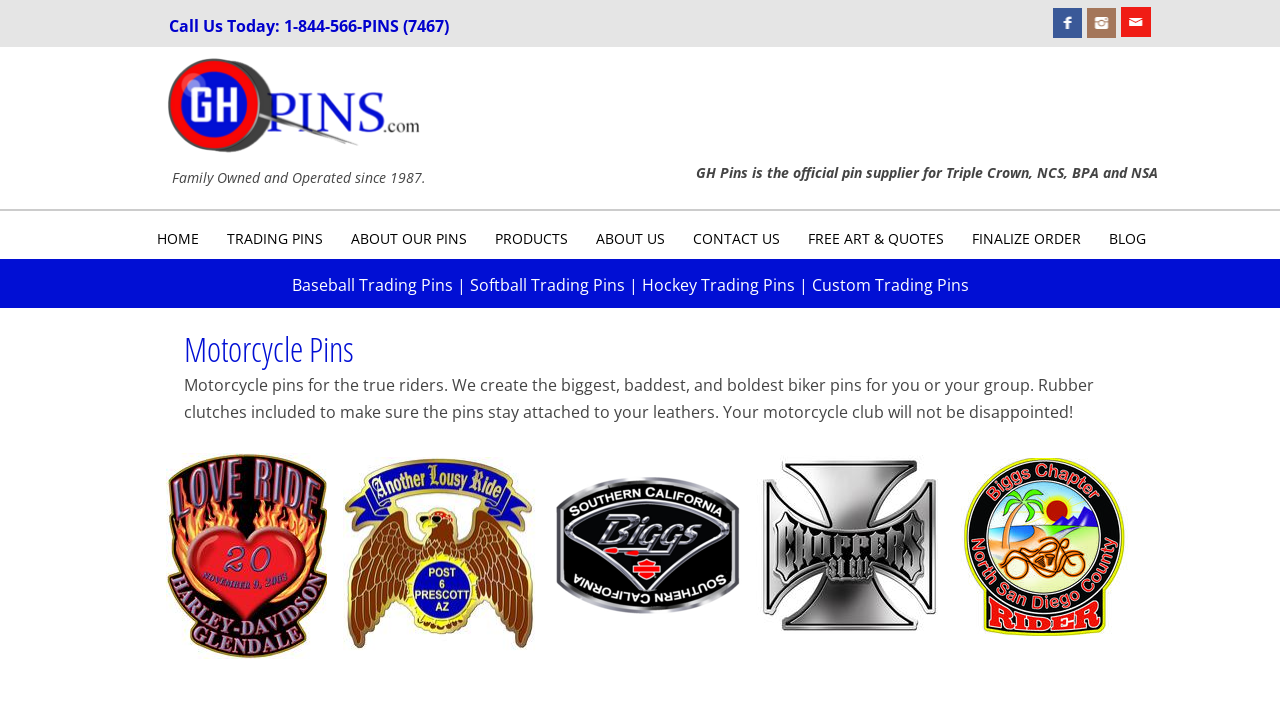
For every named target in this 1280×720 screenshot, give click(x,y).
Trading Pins (275, 238)
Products (531, 238)
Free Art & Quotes (876, 238)
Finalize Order (1026, 238)
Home (178, 238)
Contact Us (736, 238)
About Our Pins (409, 238)
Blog (1127, 238)
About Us (630, 238)
